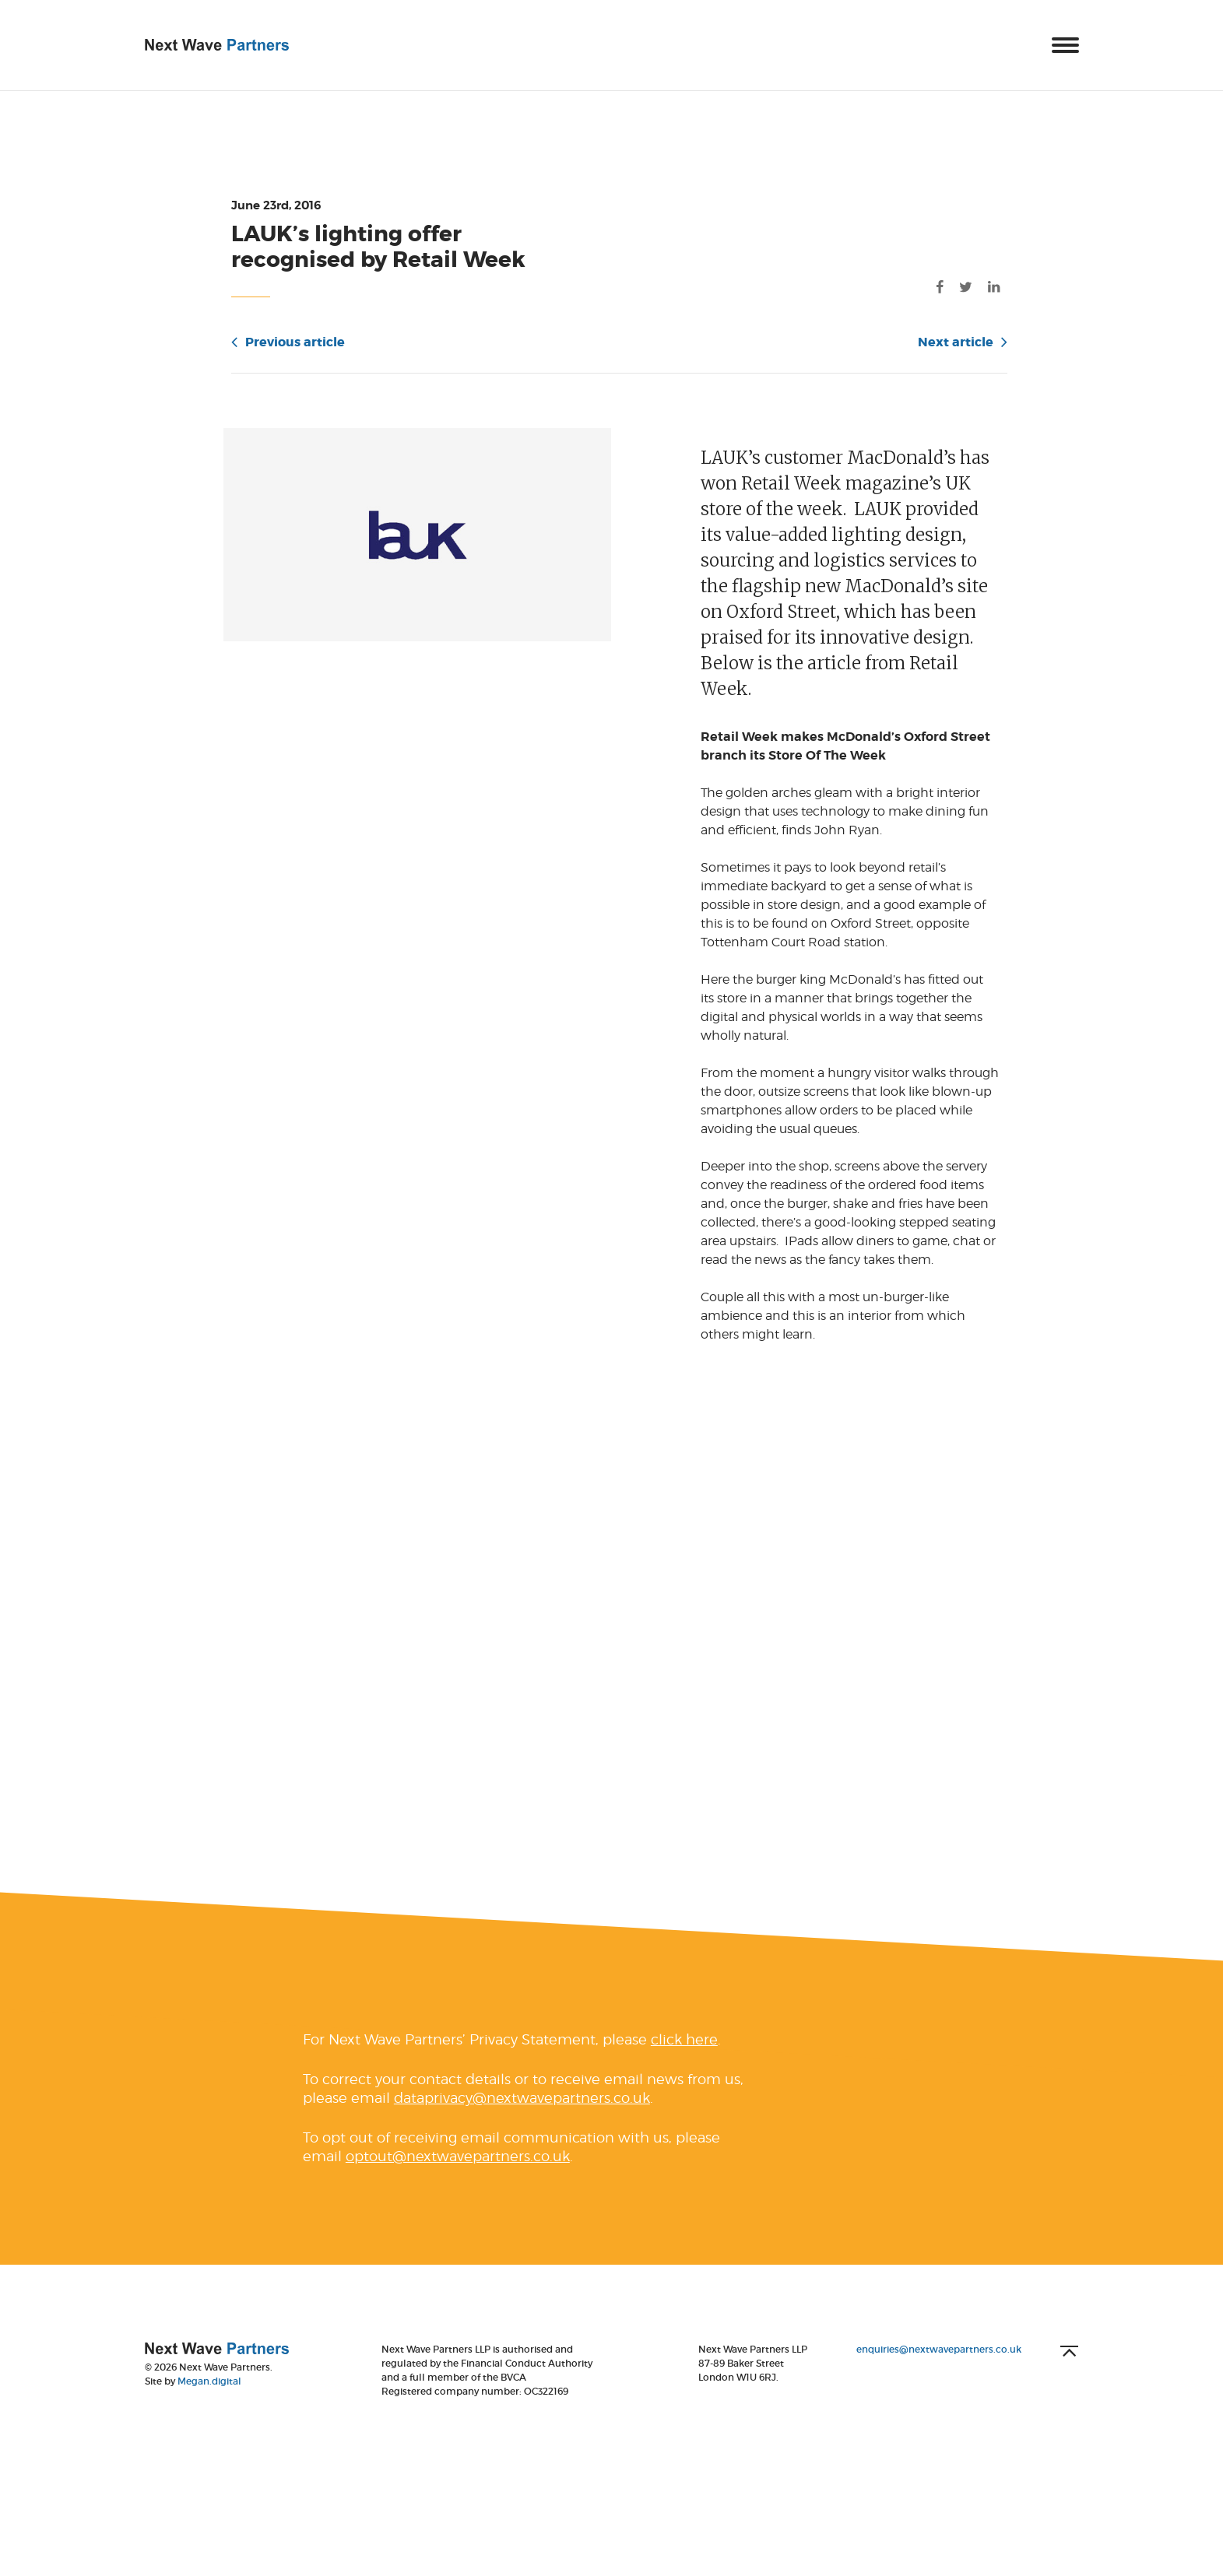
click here (684, 2064)
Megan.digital (209, 2406)
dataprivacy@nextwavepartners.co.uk (522, 2122)
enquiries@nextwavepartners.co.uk (938, 2374)
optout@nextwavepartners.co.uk (458, 2181)
